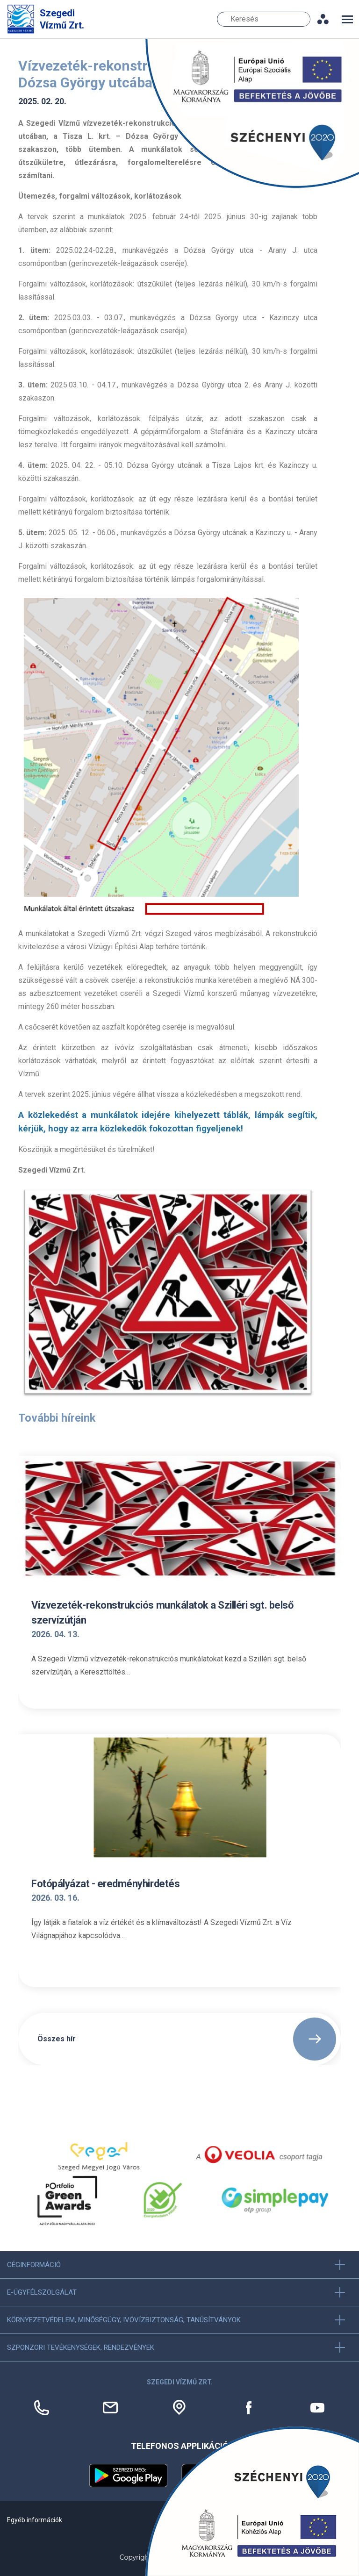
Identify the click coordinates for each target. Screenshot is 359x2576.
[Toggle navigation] (347, 19)
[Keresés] (263, 19)
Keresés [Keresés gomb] (304, 18)
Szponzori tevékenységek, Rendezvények (80, 2347)
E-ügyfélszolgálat (42, 2292)
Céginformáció (34, 2265)
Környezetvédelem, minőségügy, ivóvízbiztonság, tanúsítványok (124, 2320)
